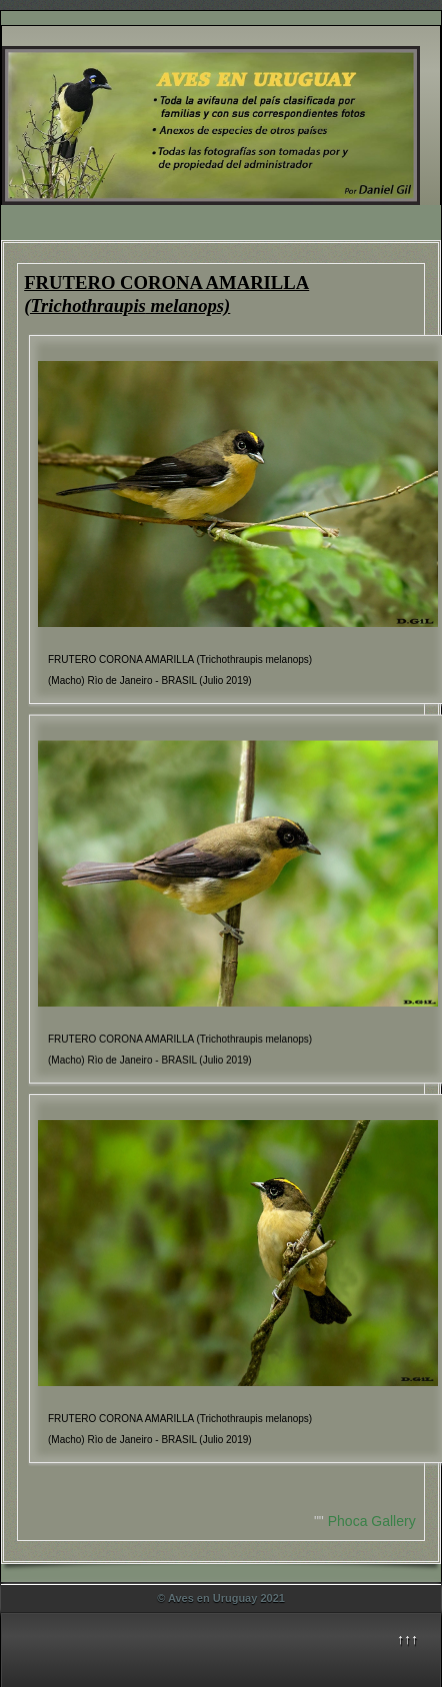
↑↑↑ (407, 1639)
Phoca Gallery (372, 1521)
